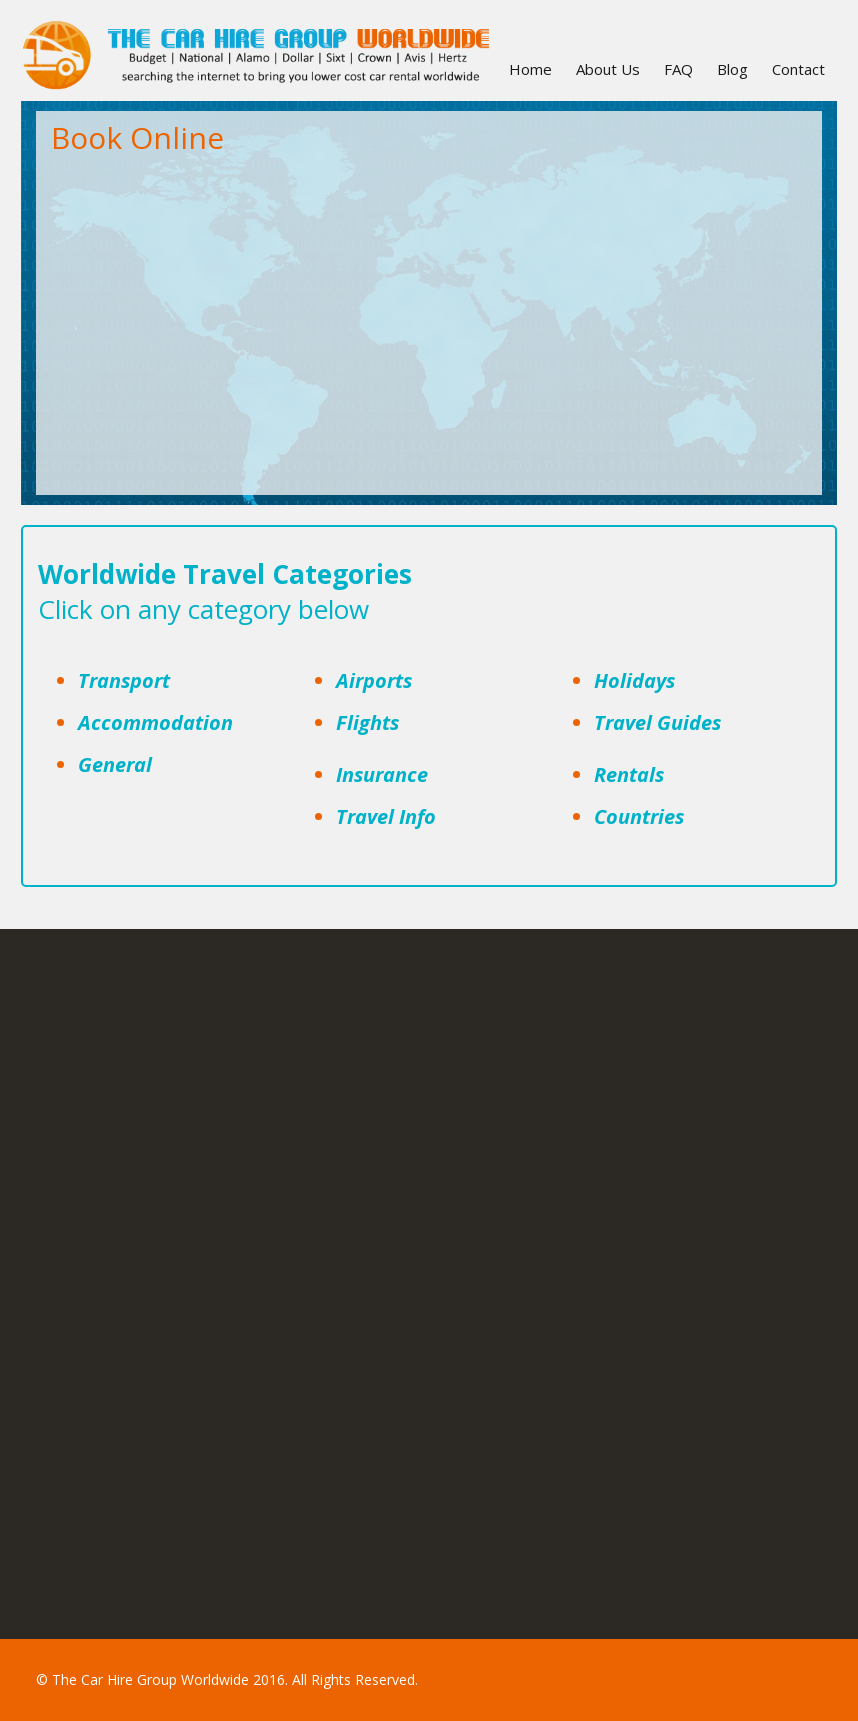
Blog (732, 69)
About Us (608, 69)
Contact (798, 69)
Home (530, 69)
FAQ (678, 69)
